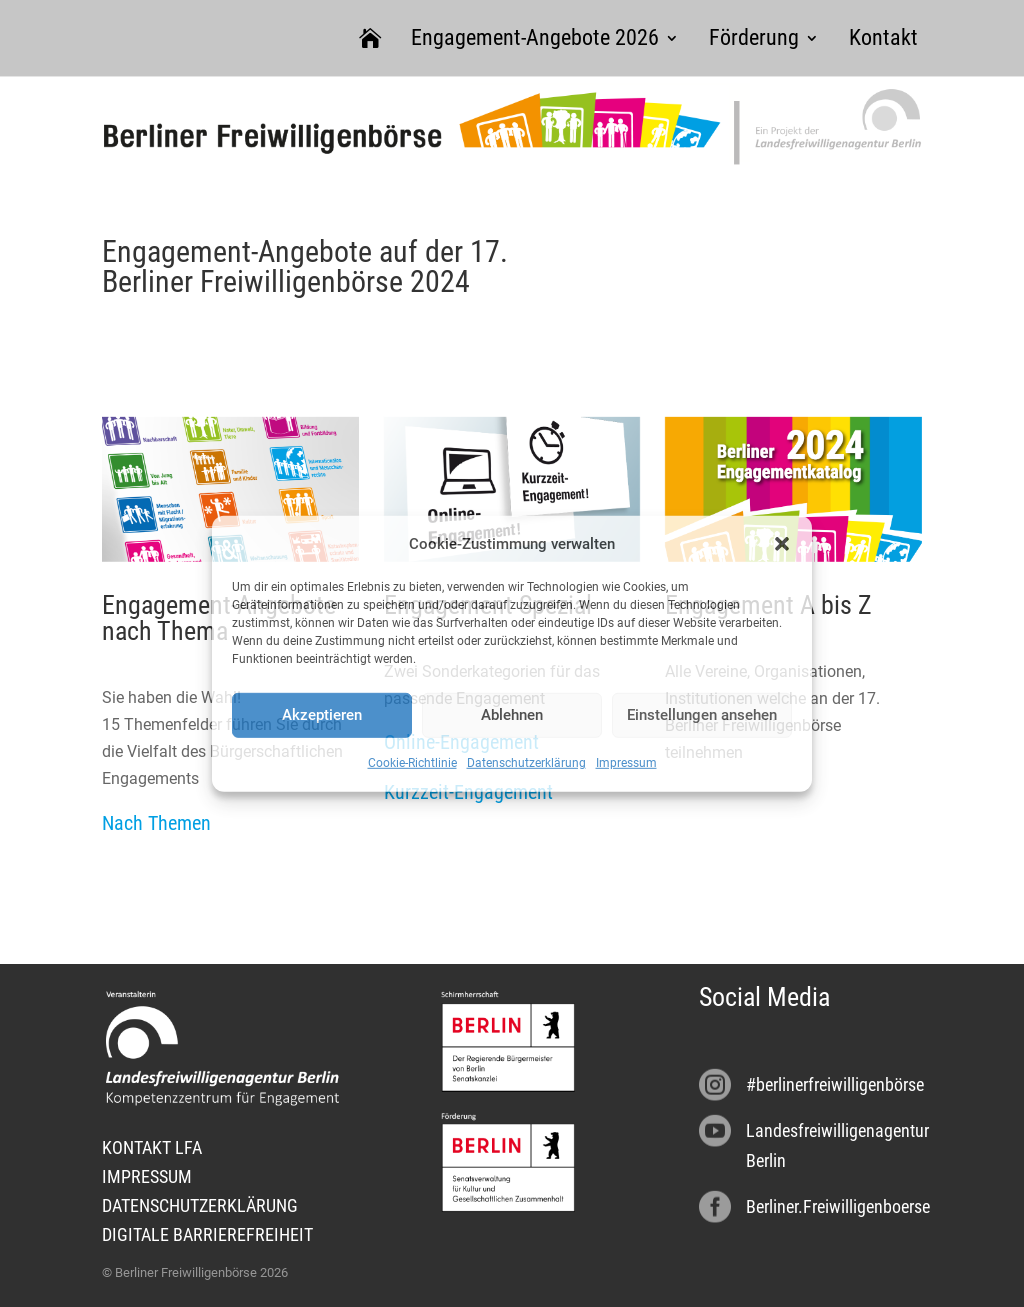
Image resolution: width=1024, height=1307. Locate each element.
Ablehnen (512, 715)
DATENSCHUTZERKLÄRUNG (200, 1205)
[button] (782, 544)
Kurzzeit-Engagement (468, 792)
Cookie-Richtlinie (412, 763)
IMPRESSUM (147, 1176)
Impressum (626, 763)
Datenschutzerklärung (526, 763)
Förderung (754, 37)
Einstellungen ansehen (702, 715)
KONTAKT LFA (152, 1147)
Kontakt (883, 37)
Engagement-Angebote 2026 (535, 37)
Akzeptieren (322, 715)
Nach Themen (156, 823)
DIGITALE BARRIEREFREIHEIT (207, 1234)
